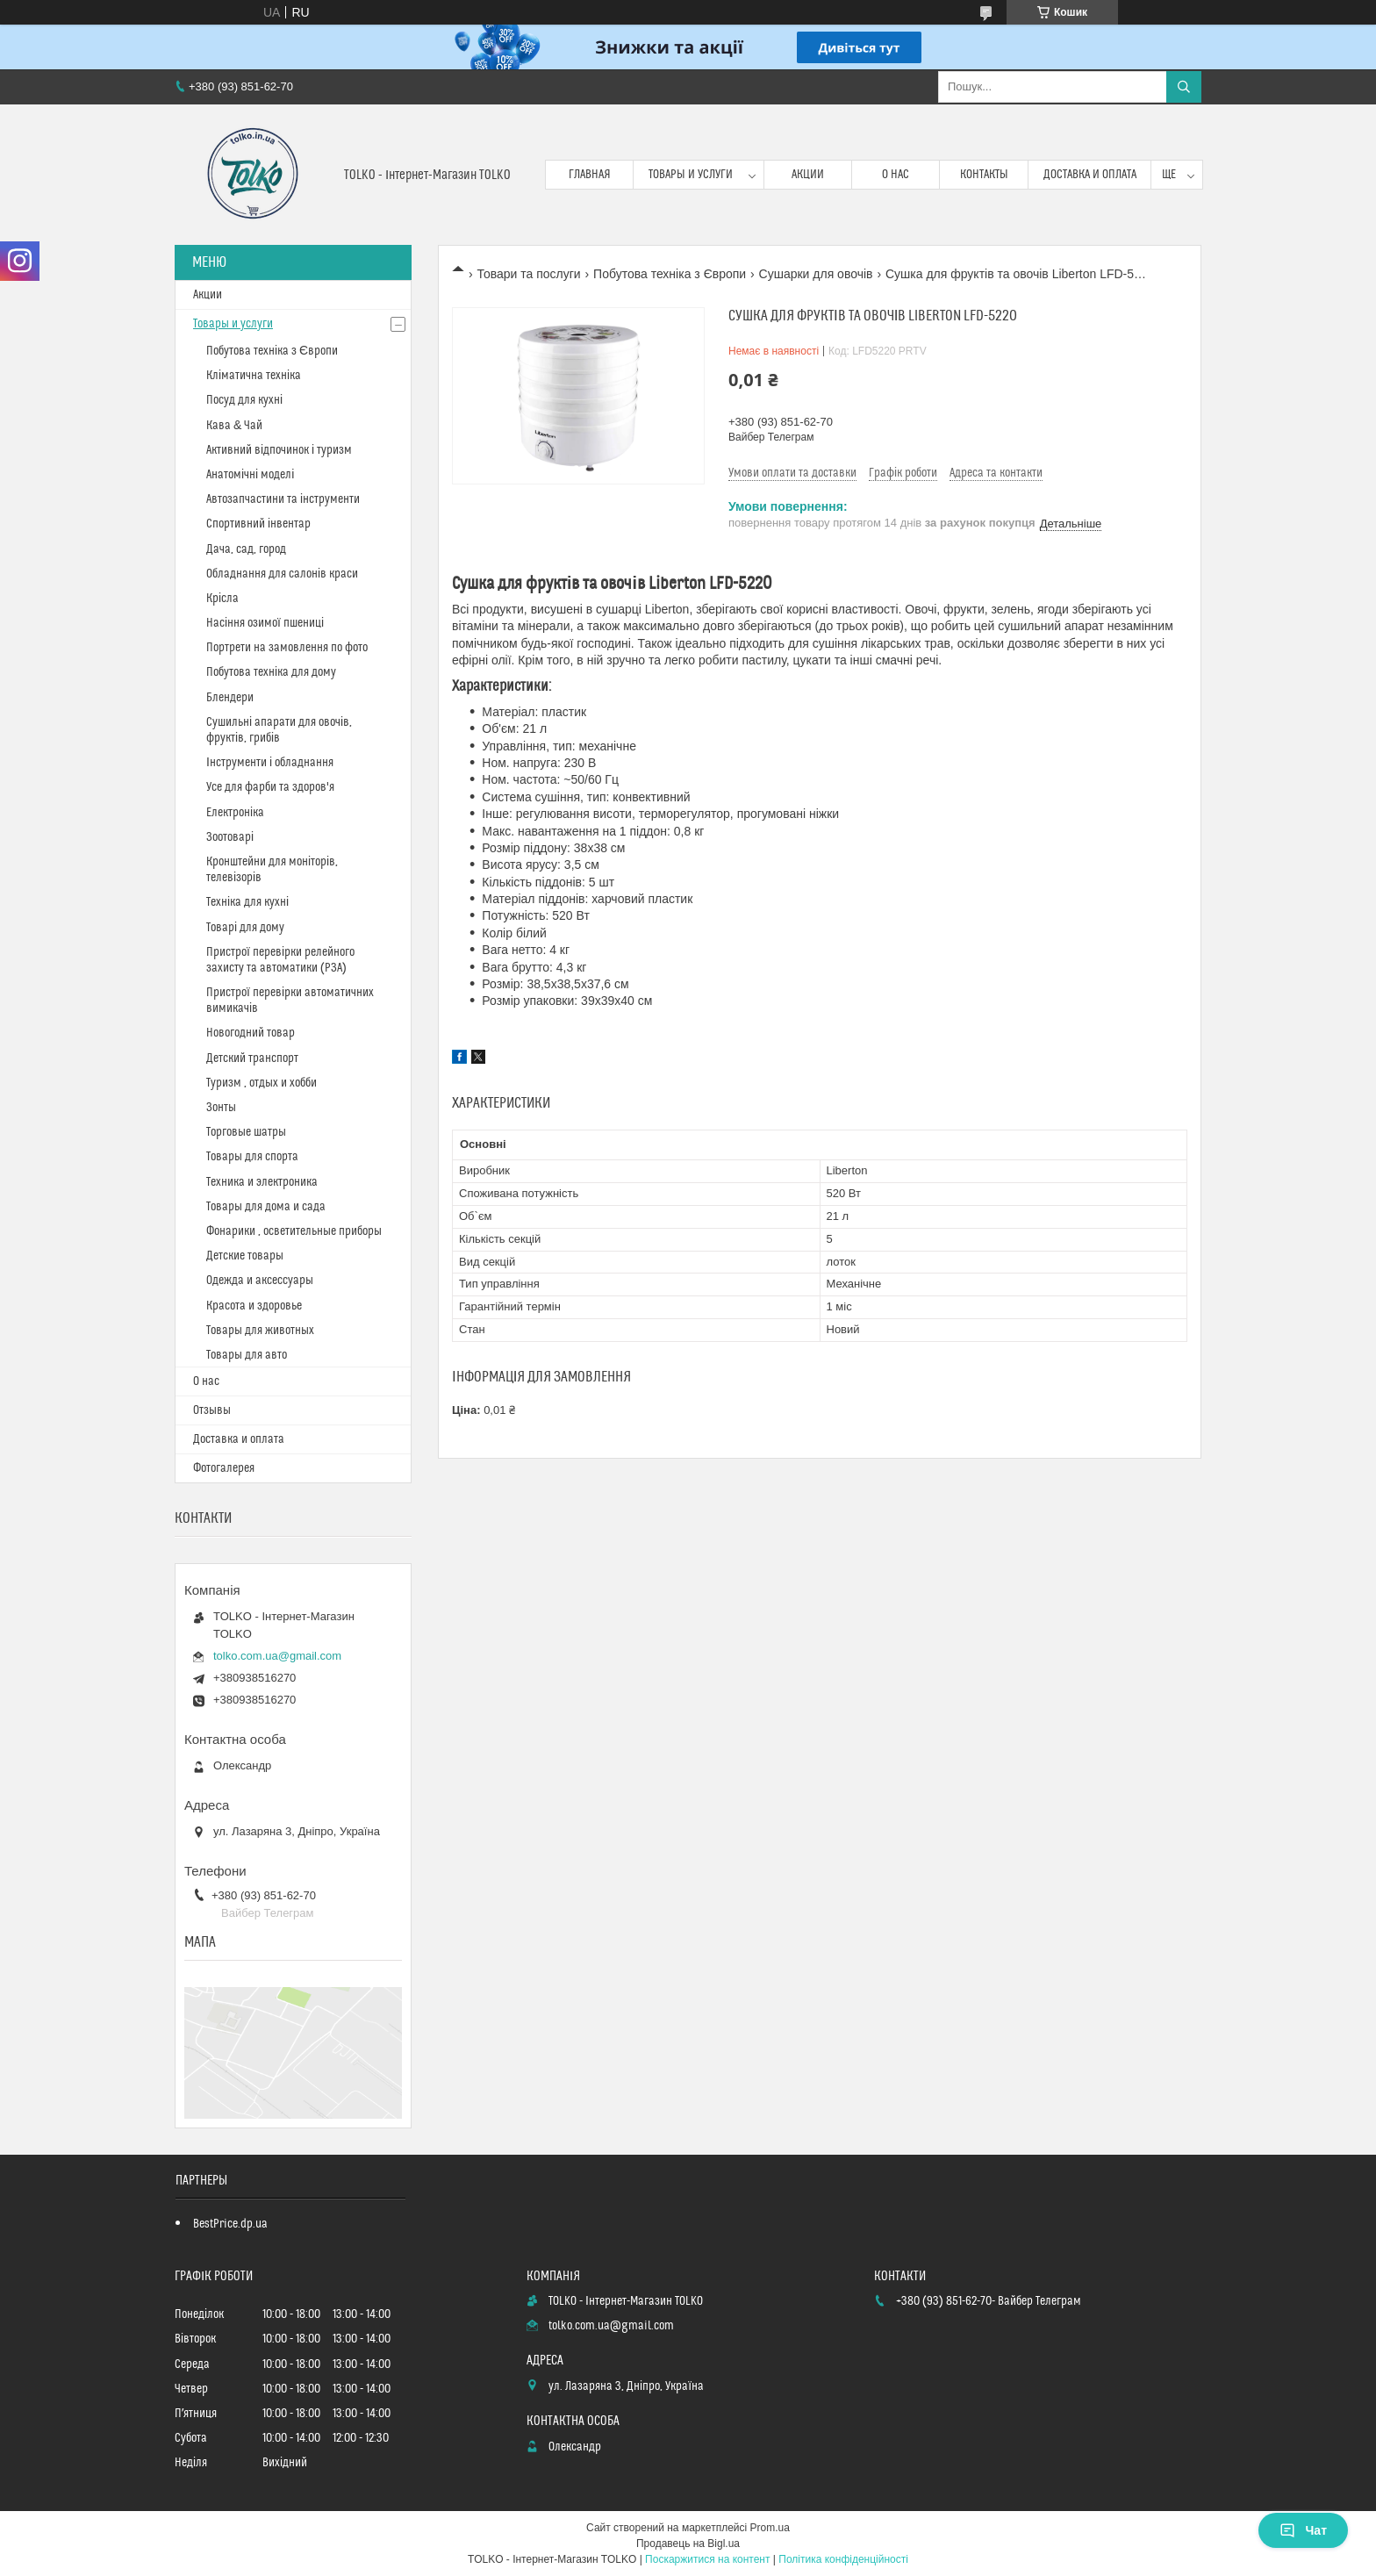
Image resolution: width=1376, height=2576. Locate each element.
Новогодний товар (250, 1033)
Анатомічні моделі (250, 475)
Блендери (230, 698)
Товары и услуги (691, 175)
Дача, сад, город (246, 549)
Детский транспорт (252, 1058)
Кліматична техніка (253, 376)
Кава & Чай (234, 426)
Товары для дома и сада (266, 1207)
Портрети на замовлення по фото (287, 648)
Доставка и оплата (1089, 175)
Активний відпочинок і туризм (279, 450)
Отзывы (212, 1410)
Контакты (984, 175)
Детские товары (244, 1256)
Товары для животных (260, 1331)
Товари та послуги (528, 274)
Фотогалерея (223, 1468)
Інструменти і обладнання (269, 763)
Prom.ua (770, 2528)
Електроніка (235, 813)
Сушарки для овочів (816, 274)
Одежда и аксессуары (259, 1281)
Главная (590, 175)
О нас (895, 175)
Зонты (221, 1108)
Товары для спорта (252, 1157)
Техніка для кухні (247, 902)
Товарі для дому (245, 928)
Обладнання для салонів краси (282, 574)
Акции (808, 175)
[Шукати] (1183, 87)
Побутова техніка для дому (271, 672)
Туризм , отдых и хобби (261, 1083)
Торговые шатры (246, 1132)
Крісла (222, 599)
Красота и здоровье (254, 1306)
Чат (1303, 2530)
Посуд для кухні (244, 400)
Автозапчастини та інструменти (283, 499)
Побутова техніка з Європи (669, 274)
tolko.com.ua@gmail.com (277, 1655)
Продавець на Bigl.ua (688, 2543)
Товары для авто (246, 1355)
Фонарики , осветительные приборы (294, 1231)
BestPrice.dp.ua (230, 2224)
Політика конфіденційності (843, 2559)
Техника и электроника (262, 1182)
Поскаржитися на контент (707, 2559)
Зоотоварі (230, 837)
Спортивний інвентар (258, 524)
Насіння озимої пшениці (265, 623)
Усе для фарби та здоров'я (270, 787)
